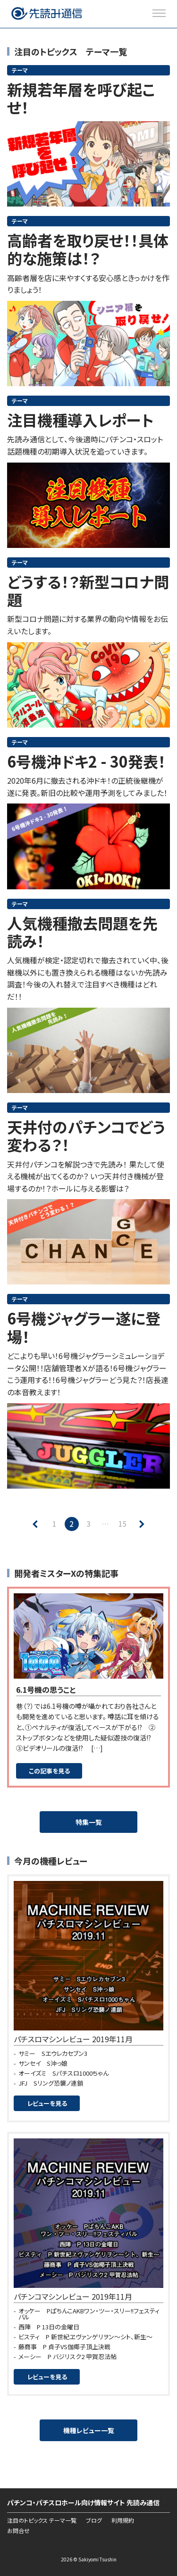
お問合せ (18, 2531)
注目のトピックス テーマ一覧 (41, 2520)
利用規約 (122, 2520)
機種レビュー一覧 (88, 2430)
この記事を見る (49, 1770)
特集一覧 (89, 1822)
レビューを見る (47, 2103)
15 (122, 1524)
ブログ (94, 2520)
